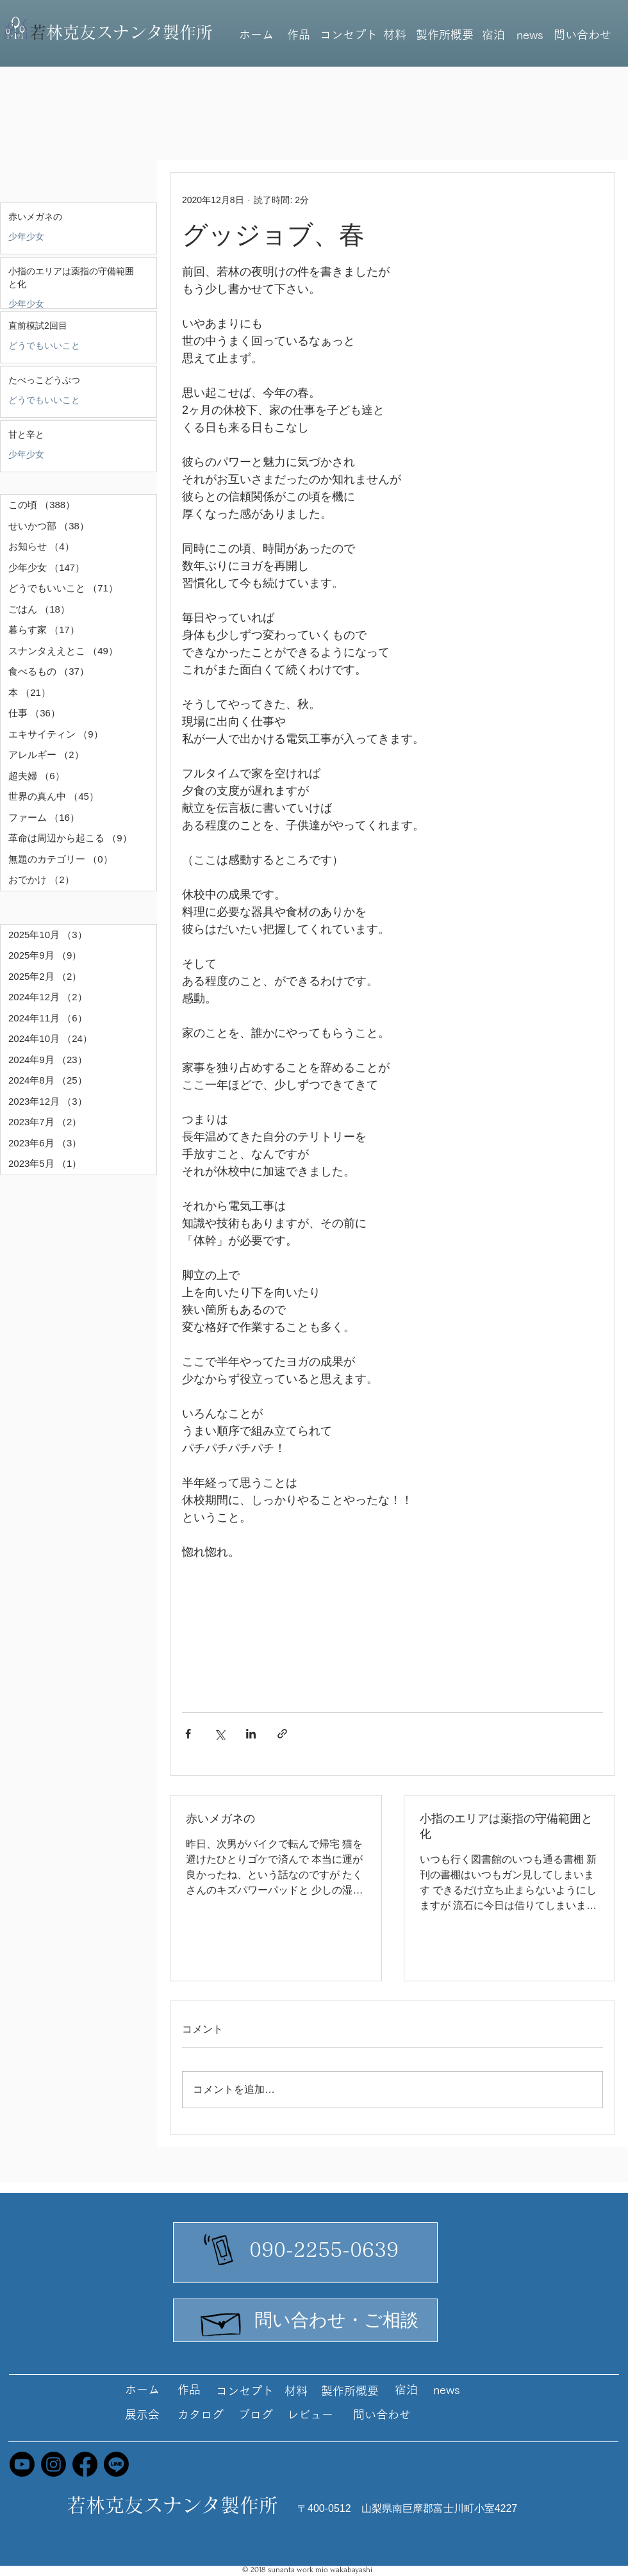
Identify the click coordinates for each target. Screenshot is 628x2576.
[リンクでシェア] (282, 1734)
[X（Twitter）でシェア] (219, 1734)
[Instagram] (53, 2464)
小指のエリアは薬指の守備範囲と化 (506, 1826)
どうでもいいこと (44, 345)
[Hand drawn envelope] (221, 2321)
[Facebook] (84, 2464)
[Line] (116, 2464)
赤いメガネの (220, 1818)
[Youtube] (22, 2464)
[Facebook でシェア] (188, 1734)
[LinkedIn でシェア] (251, 1734)
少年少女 (26, 236)
